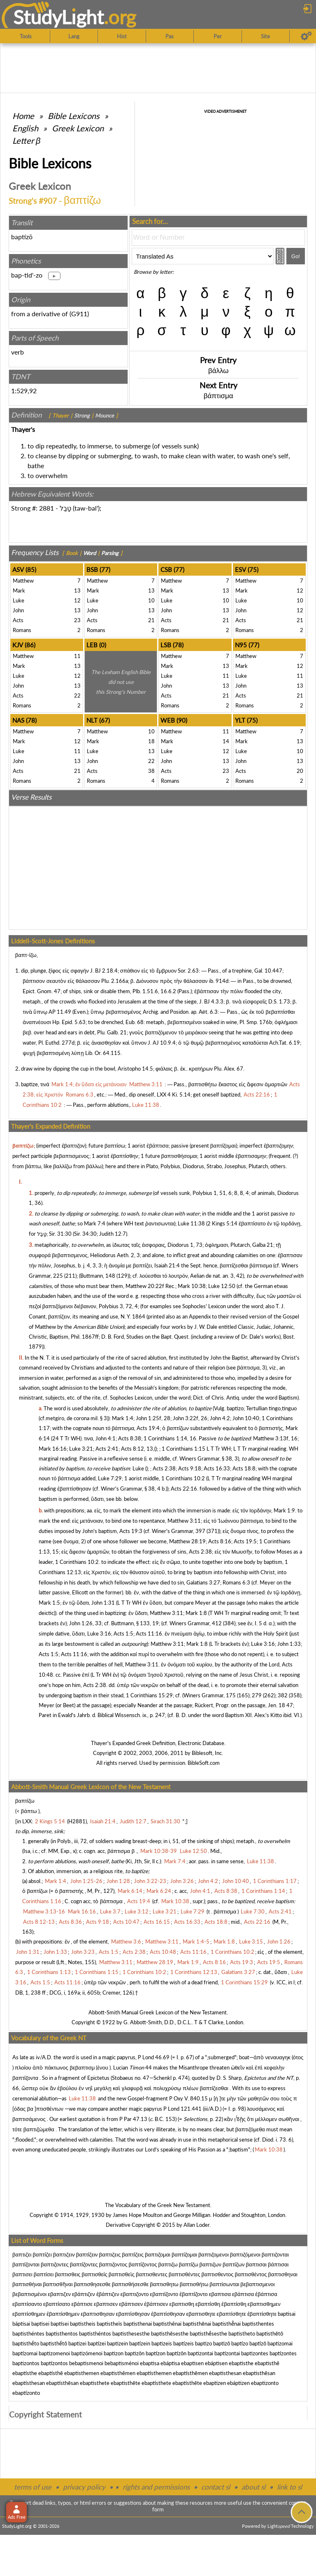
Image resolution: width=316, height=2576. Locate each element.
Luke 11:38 (191, 1223)
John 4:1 (105, 1438)
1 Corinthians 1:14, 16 (170, 1438)
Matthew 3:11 (184, 1520)
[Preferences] (306, 36)
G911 (79, 313)
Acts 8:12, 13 (137, 1448)
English (25, 128)
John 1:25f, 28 (153, 1418)
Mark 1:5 (49, 1602)
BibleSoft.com (204, 1762)
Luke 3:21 (81, 1448)
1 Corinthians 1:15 (183, 1448)
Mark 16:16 (53, 1448)
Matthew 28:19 (187, 1541)
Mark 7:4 (94, 1223)
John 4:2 (220, 1418)
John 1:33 (289, 1643)
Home (23, 116)
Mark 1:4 (122, 1418)
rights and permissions (156, 2487)
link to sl (289, 2487)
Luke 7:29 (110, 1478)
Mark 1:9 (284, 1510)
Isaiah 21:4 (167, 1265)
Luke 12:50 (221, 1286)
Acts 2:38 (164, 1468)
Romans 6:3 (236, 1582)
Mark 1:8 (196, 1613)
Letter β (26, 140)
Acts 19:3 (130, 1531)
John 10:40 (245, 1418)
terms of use (32, 2487)
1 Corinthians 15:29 (149, 1695)
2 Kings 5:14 (222, 1223)
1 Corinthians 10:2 (183, 1478)
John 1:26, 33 (85, 1623)
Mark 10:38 (192, 1286)
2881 (46, 508)
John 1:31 (103, 1602)
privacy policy (84, 2487)
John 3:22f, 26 (190, 1418)
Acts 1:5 (123, 1633)
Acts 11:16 (149, 1633)
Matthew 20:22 (143, 1286)
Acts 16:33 (217, 1468)
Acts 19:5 (245, 1541)
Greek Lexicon (78, 128)
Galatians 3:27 (203, 1582)
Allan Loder (196, 2224)
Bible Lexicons (74, 116)
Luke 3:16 (99, 1633)
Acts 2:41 (106, 1448)
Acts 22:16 (184, 1488)
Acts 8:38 (129, 1438)
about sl (253, 2487)
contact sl (215, 2487)
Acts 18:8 (244, 1468)
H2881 (77, 1821)
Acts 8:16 (219, 1541)
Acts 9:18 (189, 1468)
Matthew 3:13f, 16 (275, 1438)
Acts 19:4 (148, 1428)
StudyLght (58, 16)
